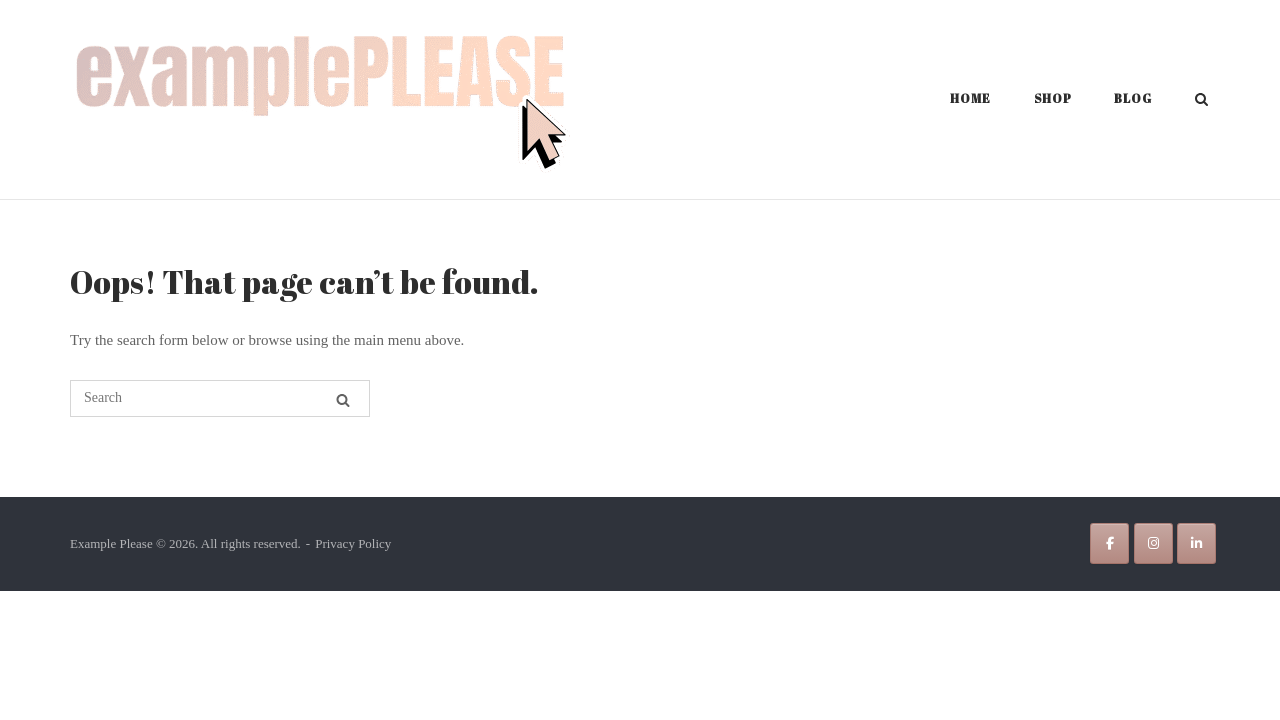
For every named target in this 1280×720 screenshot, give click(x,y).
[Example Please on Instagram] (1153, 543)
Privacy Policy (353, 543)
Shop (1053, 98)
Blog (1133, 98)
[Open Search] (1201, 101)
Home (970, 98)
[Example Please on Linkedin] (1196, 543)
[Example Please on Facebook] (1109, 543)
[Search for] (220, 398)
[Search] (343, 400)
